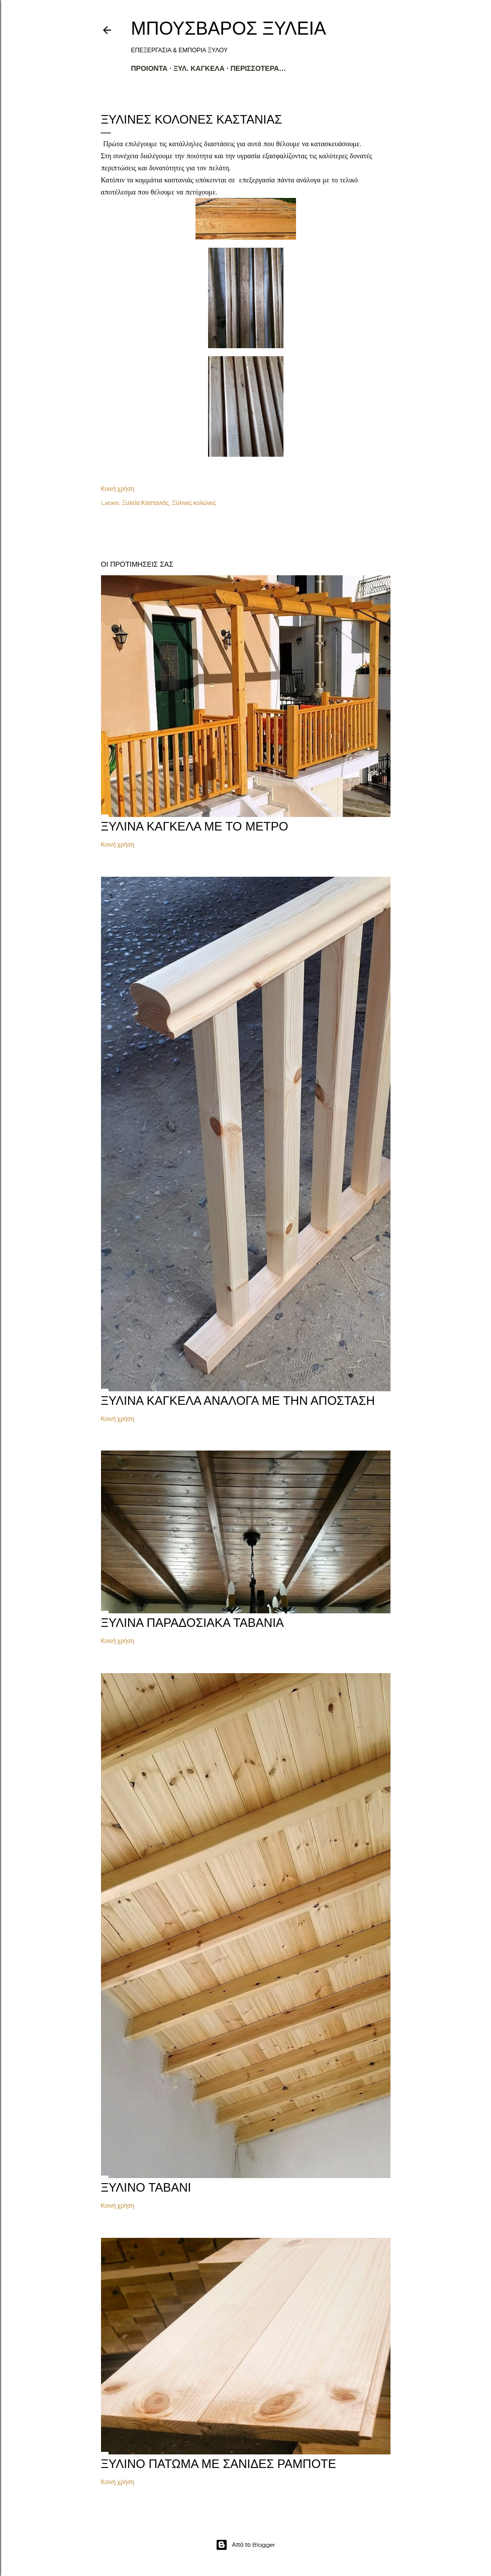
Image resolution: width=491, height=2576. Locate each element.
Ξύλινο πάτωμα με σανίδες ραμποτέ (218, 2463)
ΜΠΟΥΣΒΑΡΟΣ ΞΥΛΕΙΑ (228, 28)
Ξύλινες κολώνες (194, 502)
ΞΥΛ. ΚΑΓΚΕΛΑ (199, 68)
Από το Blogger (245, 2545)
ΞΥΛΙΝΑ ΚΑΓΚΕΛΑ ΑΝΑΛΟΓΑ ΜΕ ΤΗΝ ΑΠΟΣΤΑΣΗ (238, 1400)
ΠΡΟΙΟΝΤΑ (149, 68)
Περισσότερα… (258, 68)
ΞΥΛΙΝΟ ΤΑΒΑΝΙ (146, 2187)
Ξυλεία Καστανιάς (145, 502)
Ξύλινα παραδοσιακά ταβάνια (192, 1622)
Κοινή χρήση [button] (118, 488)
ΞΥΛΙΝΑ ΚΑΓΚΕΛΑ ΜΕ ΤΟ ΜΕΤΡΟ (194, 826)
